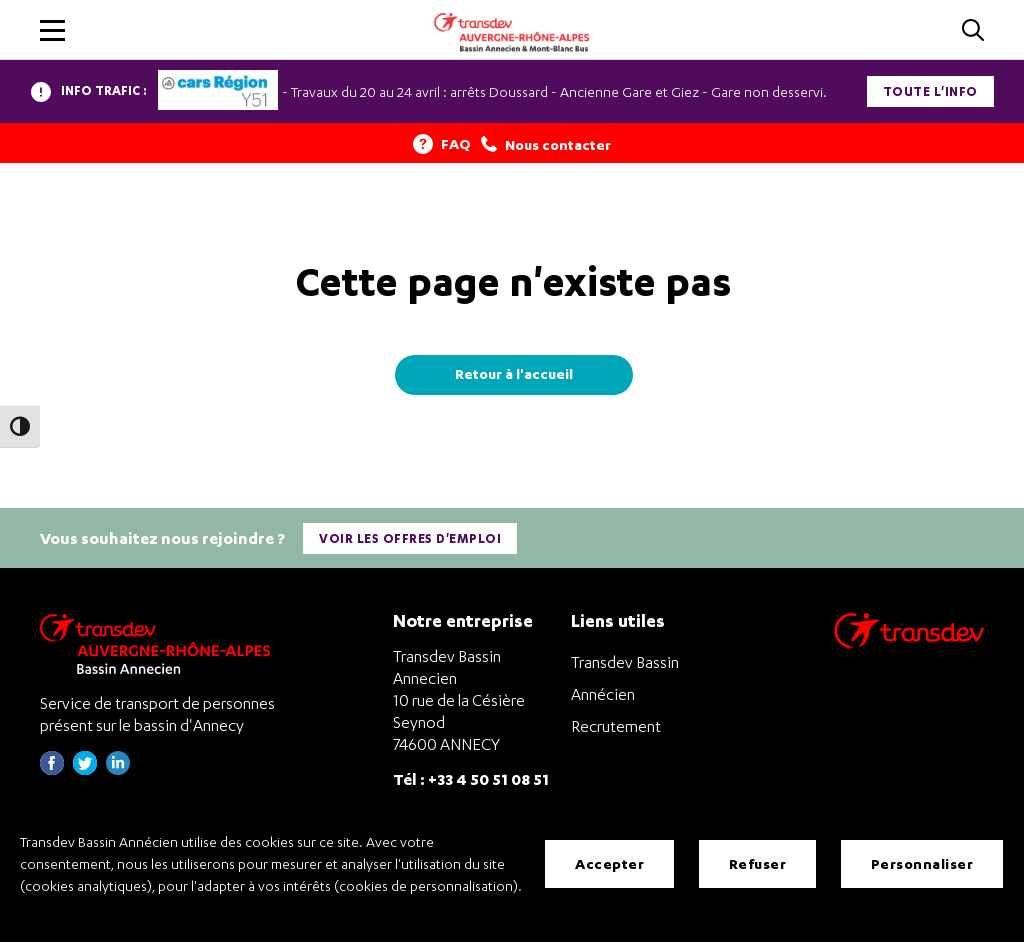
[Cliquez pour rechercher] (973, 31)
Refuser (758, 863)
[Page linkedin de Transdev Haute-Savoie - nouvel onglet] (118, 769)
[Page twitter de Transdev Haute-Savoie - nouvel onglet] (85, 769)
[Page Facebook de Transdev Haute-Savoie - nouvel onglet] (52, 769)
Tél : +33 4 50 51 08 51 (471, 778)
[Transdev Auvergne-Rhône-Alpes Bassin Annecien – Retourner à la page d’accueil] (160, 643)
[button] (52, 30)
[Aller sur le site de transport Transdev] (909, 643)
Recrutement (616, 726)
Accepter (609, 863)
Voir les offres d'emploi (410, 538)
